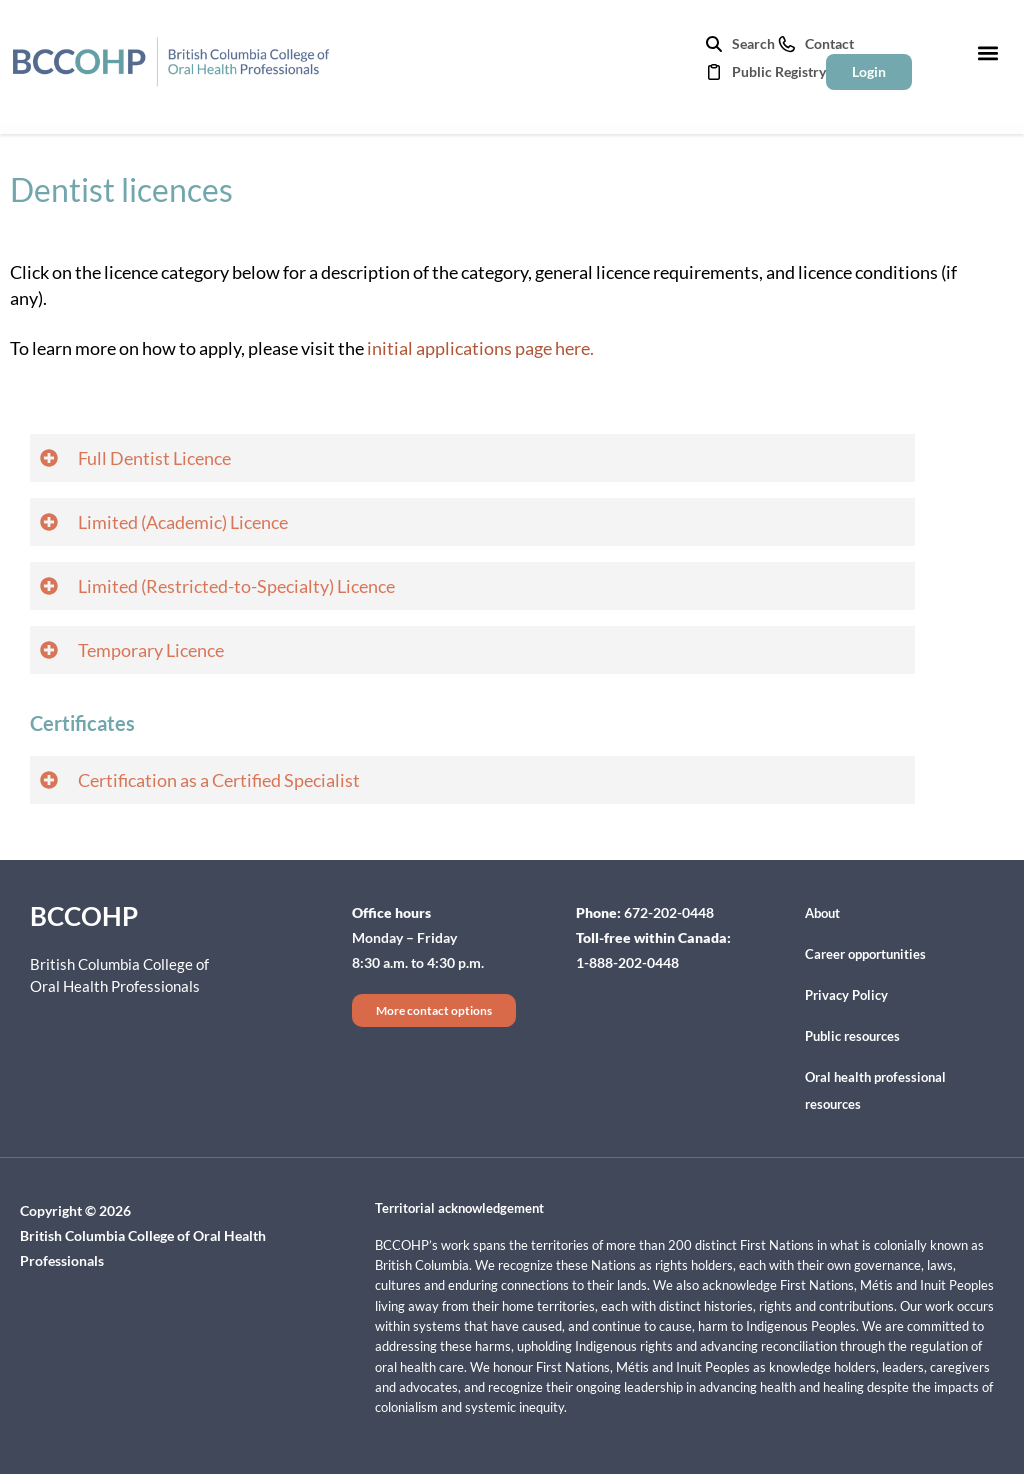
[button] (987, 52)
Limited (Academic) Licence (183, 522)
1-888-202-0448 (627, 962)
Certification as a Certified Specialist (219, 780)
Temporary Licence (151, 650)
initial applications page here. (480, 348)
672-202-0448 (669, 912)
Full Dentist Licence (154, 458)
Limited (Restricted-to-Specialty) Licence (236, 586)
